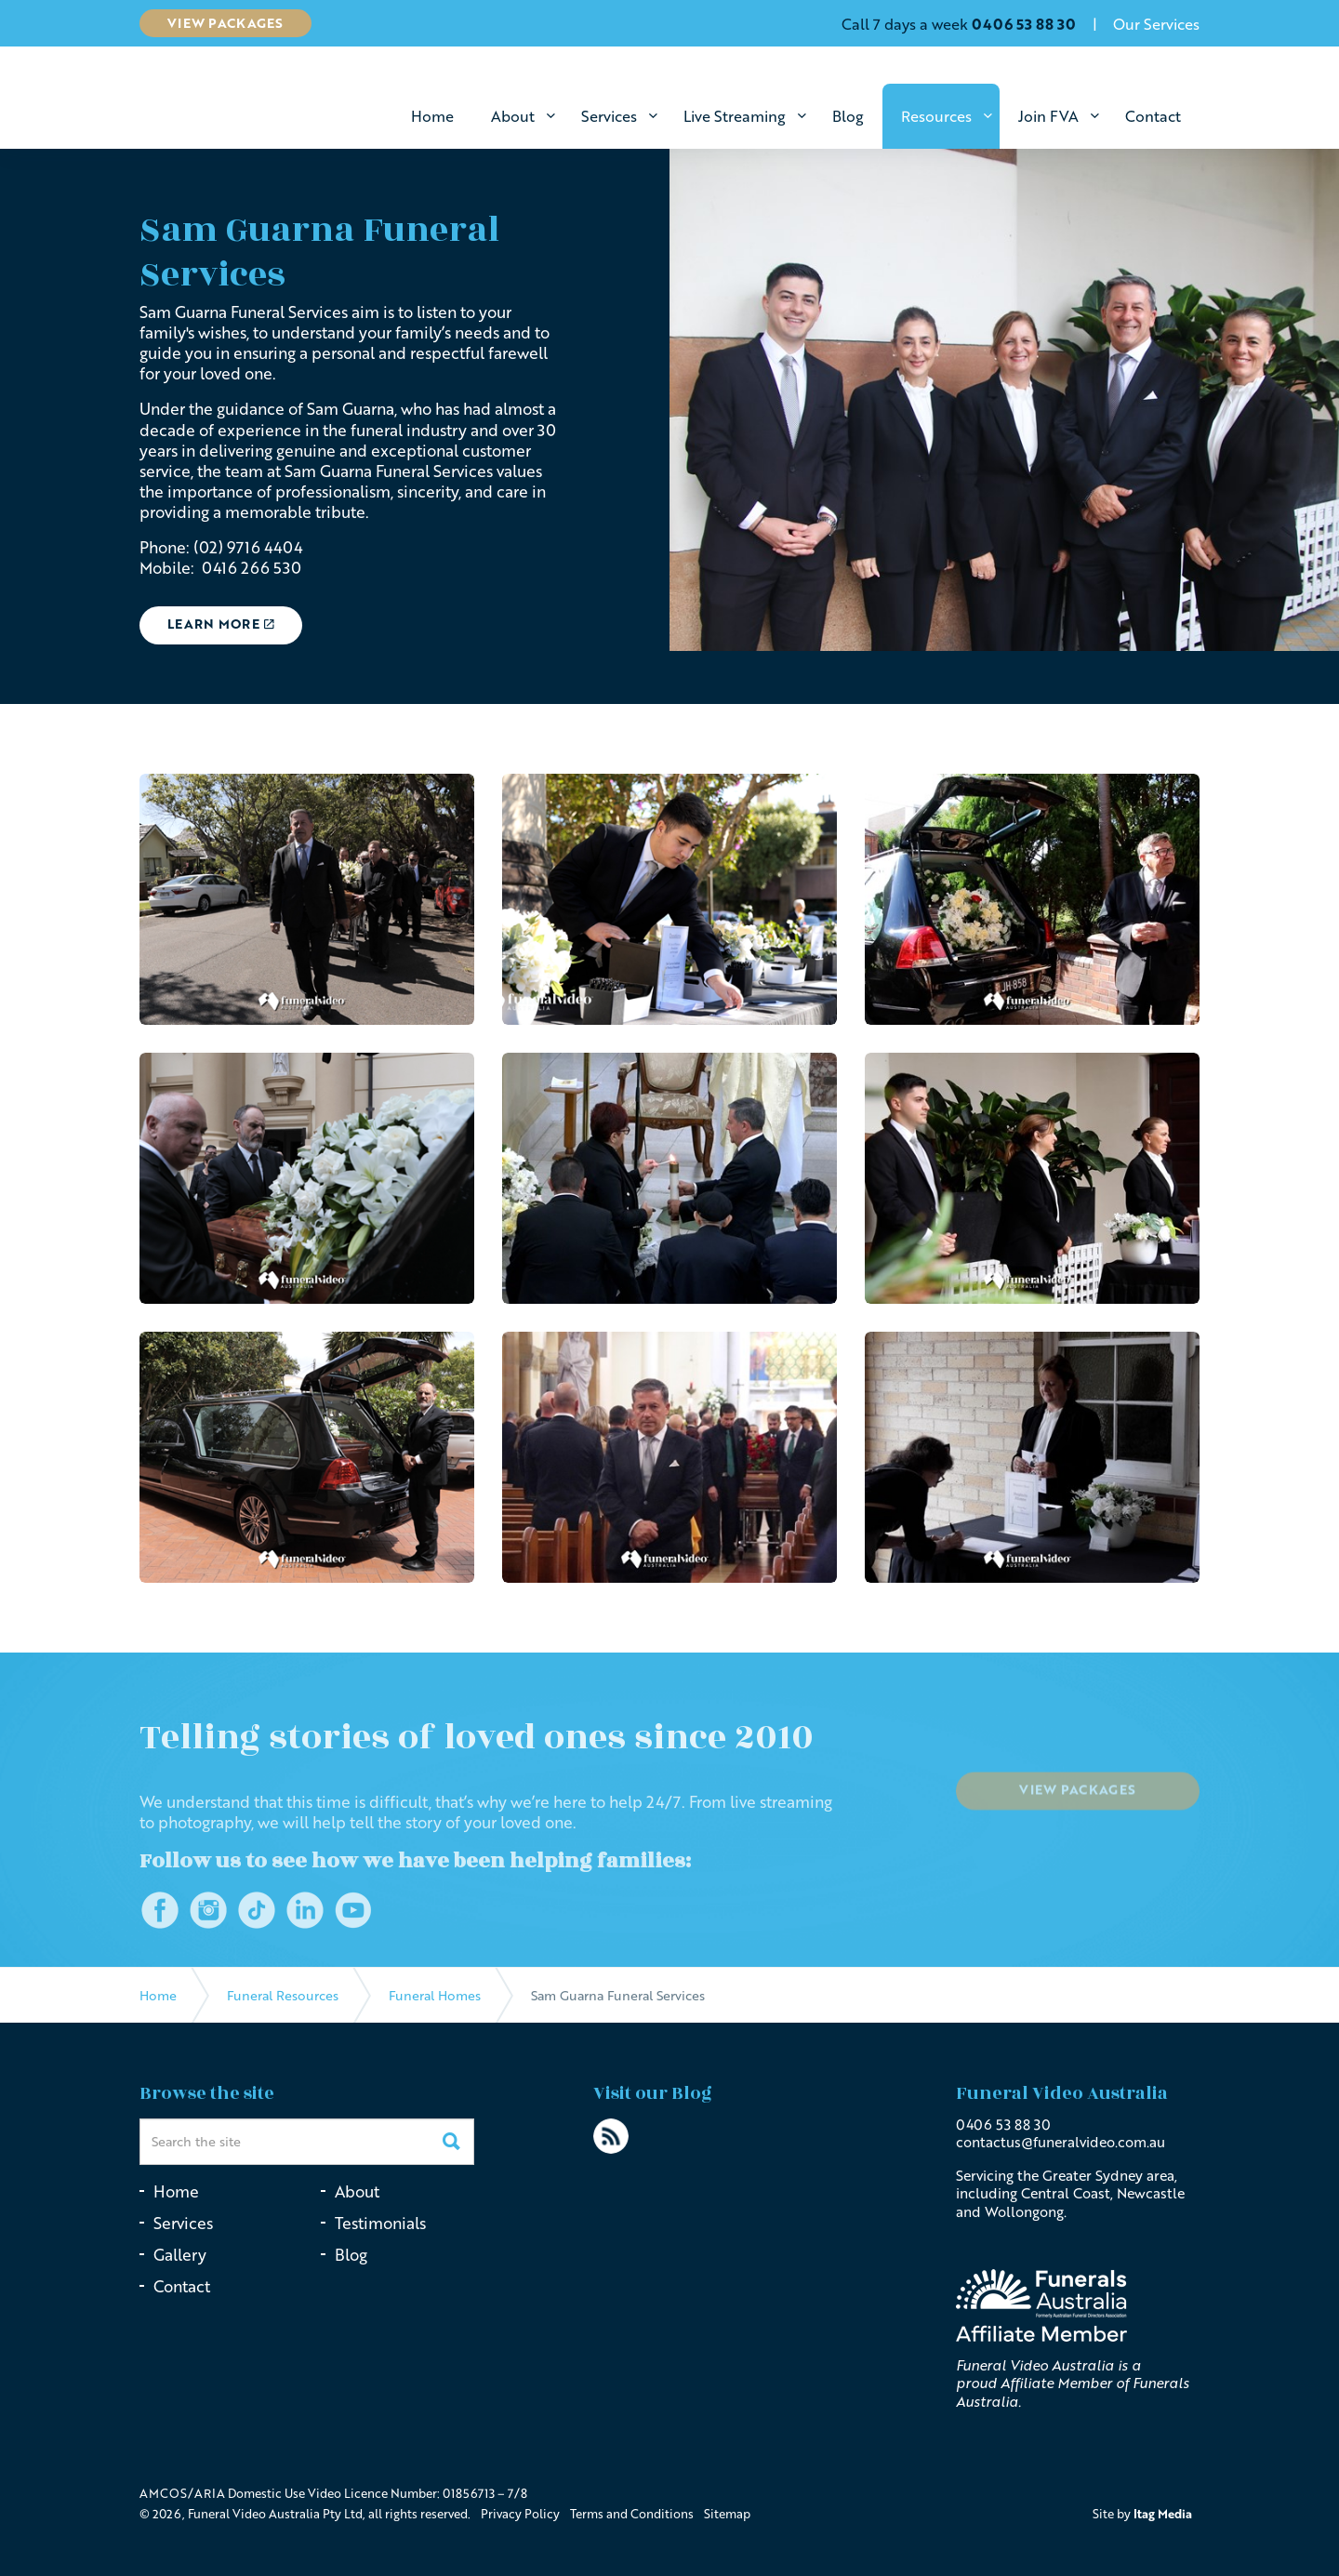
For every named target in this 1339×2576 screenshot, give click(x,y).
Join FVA (1048, 116)
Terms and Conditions (632, 2513)
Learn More (220, 623)
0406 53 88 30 (1003, 2124)
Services (609, 116)
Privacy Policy (520, 2513)
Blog (848, 116)
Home (432, 116)
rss (611, 2136)
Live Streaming (734, 116)
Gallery (179, 2255)
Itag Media (1163, 2513)
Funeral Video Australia (263, 100)
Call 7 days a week (959, 24)
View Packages (225, 23)
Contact (1153, 116)
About (513, 116)
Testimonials (380, 2223)
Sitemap (727, 2513)
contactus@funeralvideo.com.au (1060, 2141)
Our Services (1156, 24)
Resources (936, 116)
